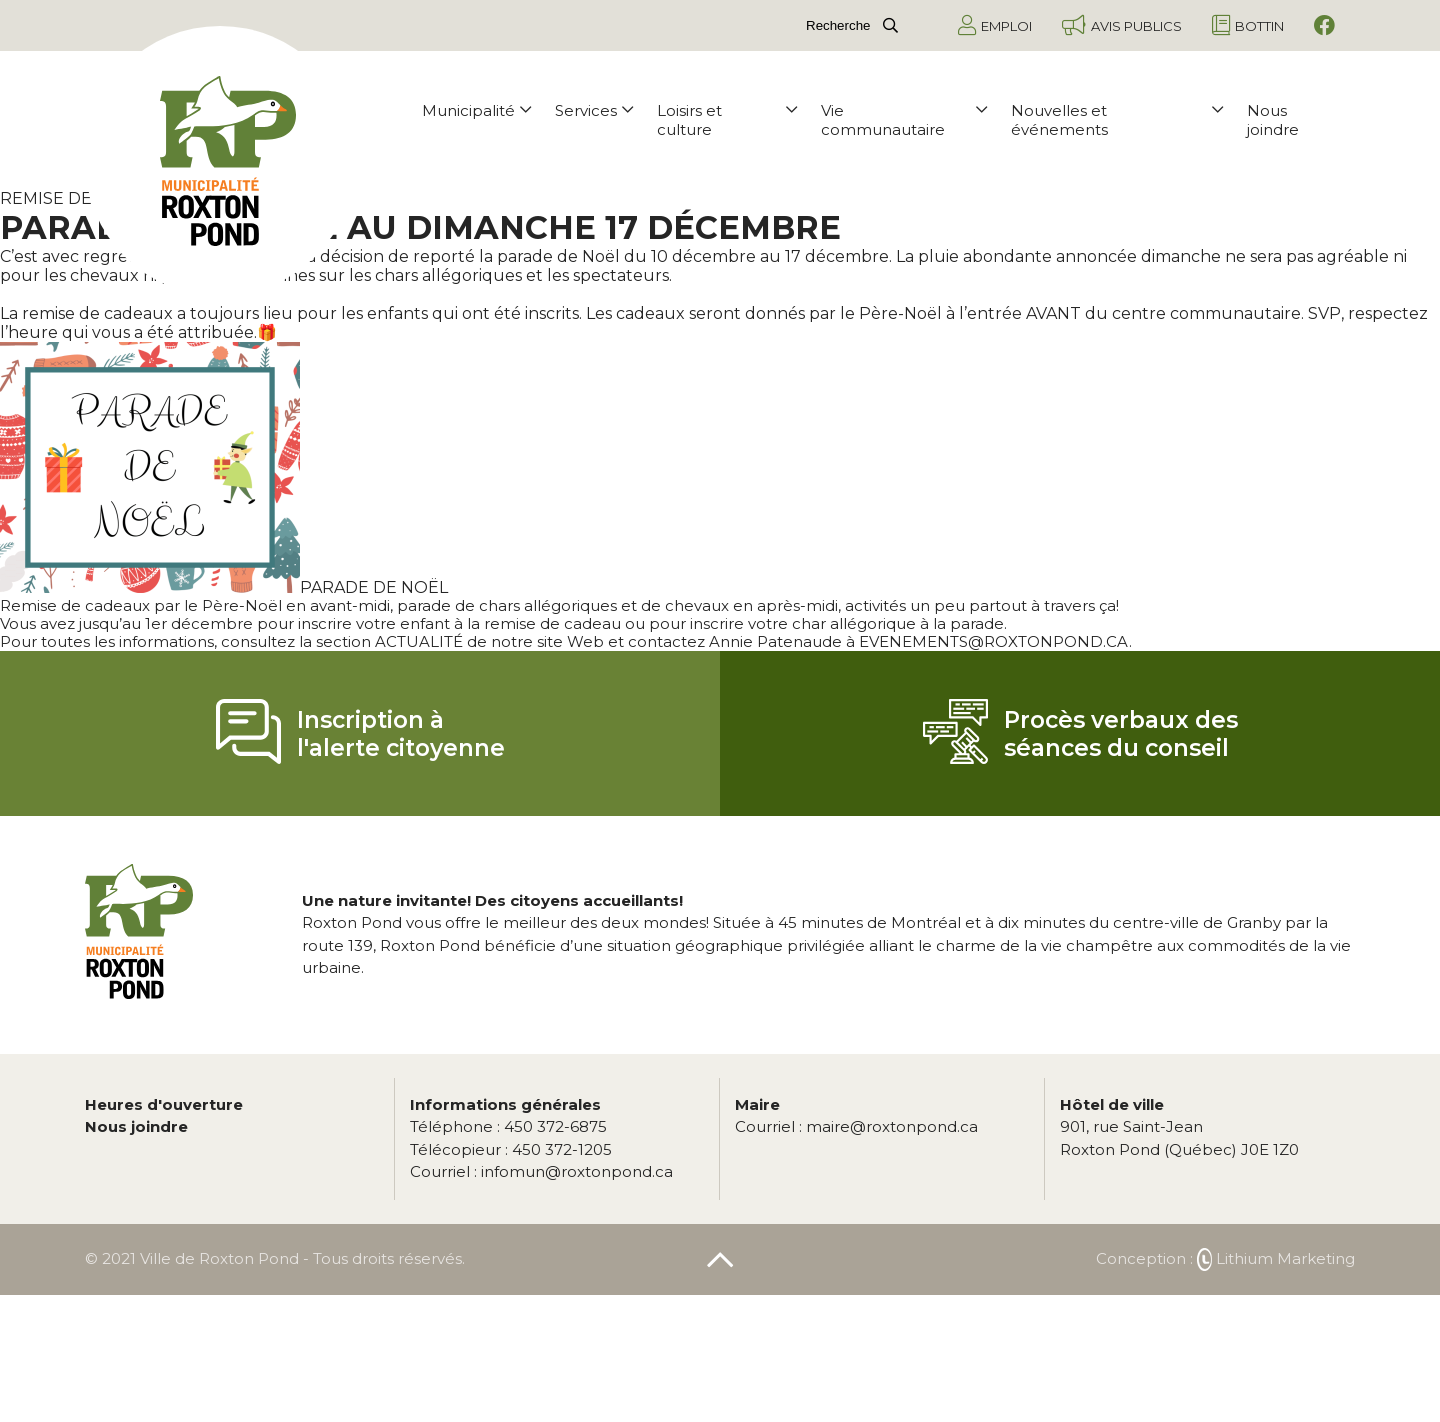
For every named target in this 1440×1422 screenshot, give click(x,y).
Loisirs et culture (727, 120)
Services (594, 110)
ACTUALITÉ (419, 641)
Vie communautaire (904, 120)
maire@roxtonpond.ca (856, 1126)
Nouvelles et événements (1117, 120)
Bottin (1248, 25)
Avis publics (1122, 25)
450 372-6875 (508, 1126)
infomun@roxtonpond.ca (541, 1171)
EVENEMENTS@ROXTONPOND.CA (994, 641)
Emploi (995, 25)
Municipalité (476, 110)
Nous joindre (1273, 120)
